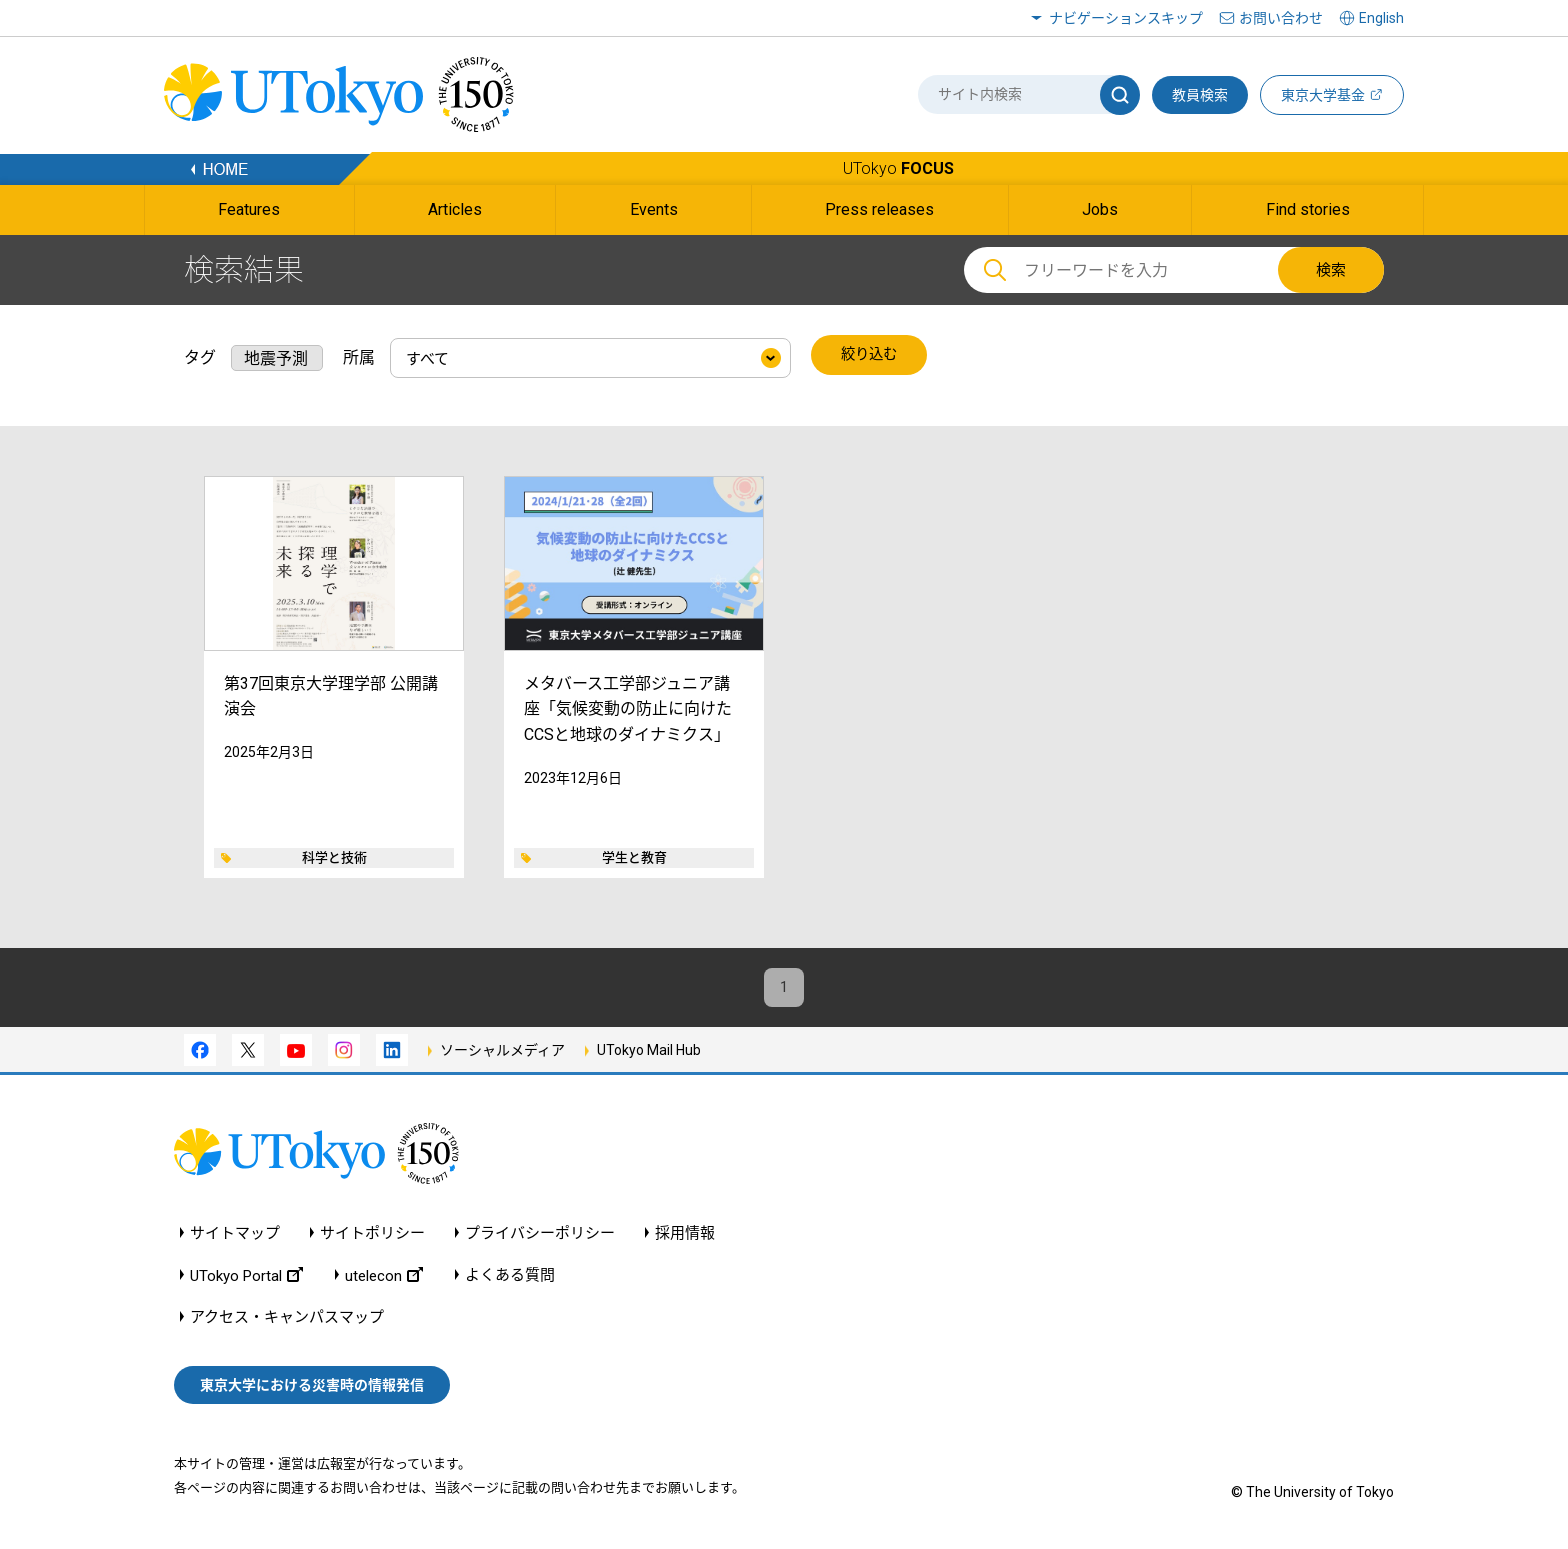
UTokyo (898, 168)
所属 (359, 355)
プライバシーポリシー (540, 1234)
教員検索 (1200, 95)
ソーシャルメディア (502, 1052)
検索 (1331, 270)
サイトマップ (235, 1234)
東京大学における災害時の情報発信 (312, 1387)
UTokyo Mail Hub (649, 1052)
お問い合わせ (1281, 18)
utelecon (384, 1276)
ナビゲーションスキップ (1126, 18)
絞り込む (871, 356)
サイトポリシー (372, 1234)
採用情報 (685, 1234)
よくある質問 (510, 1276)
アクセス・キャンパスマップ (287, 1318)
